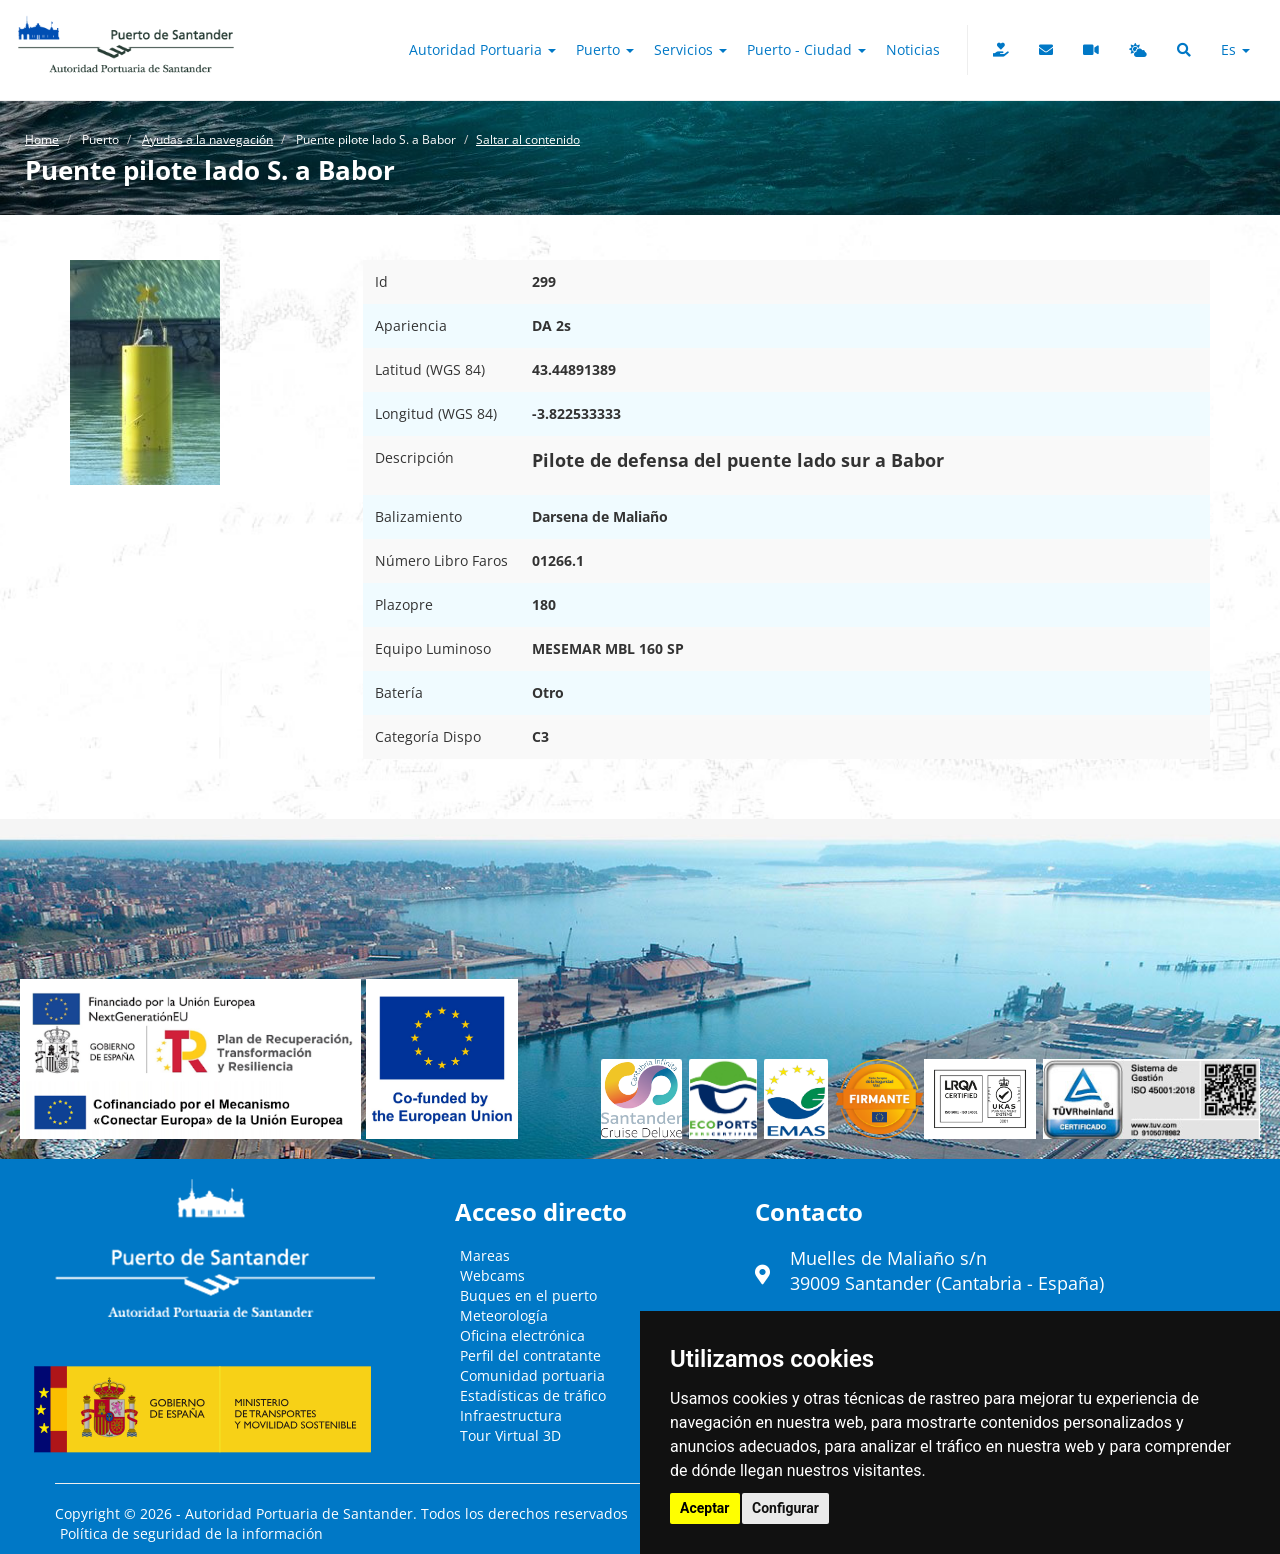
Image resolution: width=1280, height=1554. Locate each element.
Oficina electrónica (522, 1335)
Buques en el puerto (528, 1295)
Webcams (492, 1275)
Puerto (605, 49)
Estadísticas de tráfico (533, 1395)
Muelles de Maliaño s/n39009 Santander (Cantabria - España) (947, 1271)
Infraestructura (511, 1415)
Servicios (690, 49)
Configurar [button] (785, 1508)
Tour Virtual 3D (510, 1435)
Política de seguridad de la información (191, 1533)
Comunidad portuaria (532, 1375)
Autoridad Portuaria (482, 49)
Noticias (913, 49)
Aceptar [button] (705, 1508)
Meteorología (504, 1315)
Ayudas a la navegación (207, 139)
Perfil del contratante (530, 1355)
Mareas (485, 1255)
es (1235, 49)
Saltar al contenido (528, 139)
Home (42, 139)
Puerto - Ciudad (806, 49)
